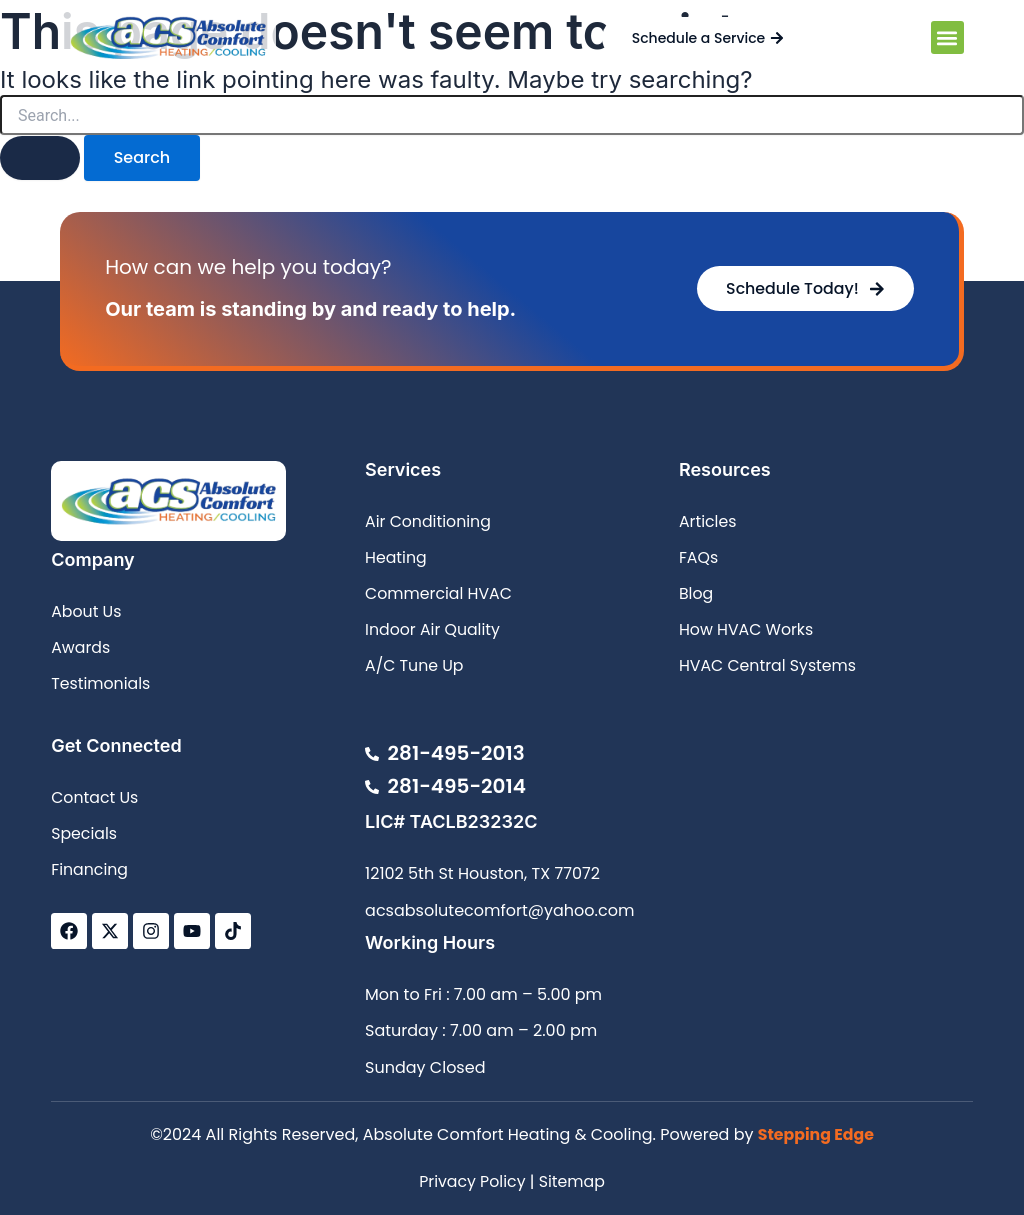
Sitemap (572, 1181)
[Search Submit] (40, 158)
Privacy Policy (472, 1181)
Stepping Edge (816, 1135)
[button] (947, 37)
